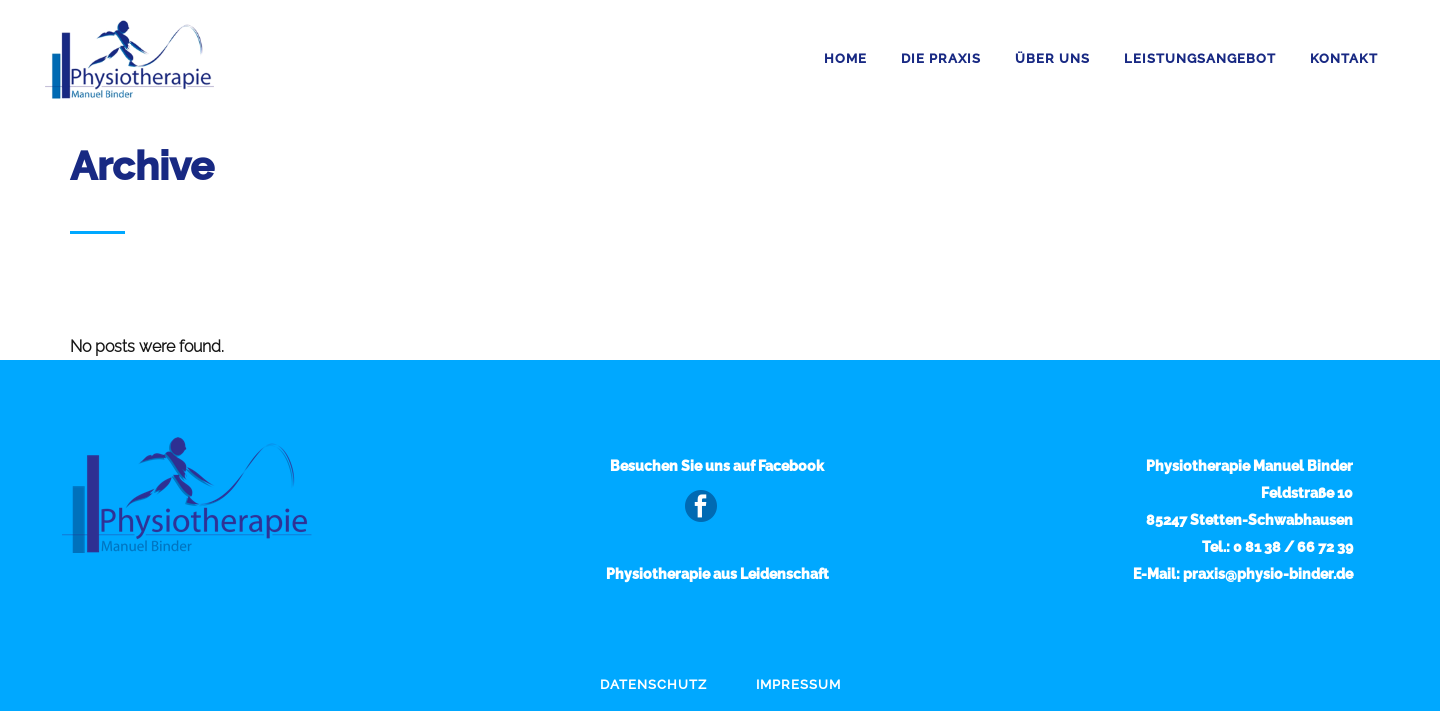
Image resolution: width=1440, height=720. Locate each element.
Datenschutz (653, 684)
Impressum (798, 684)
